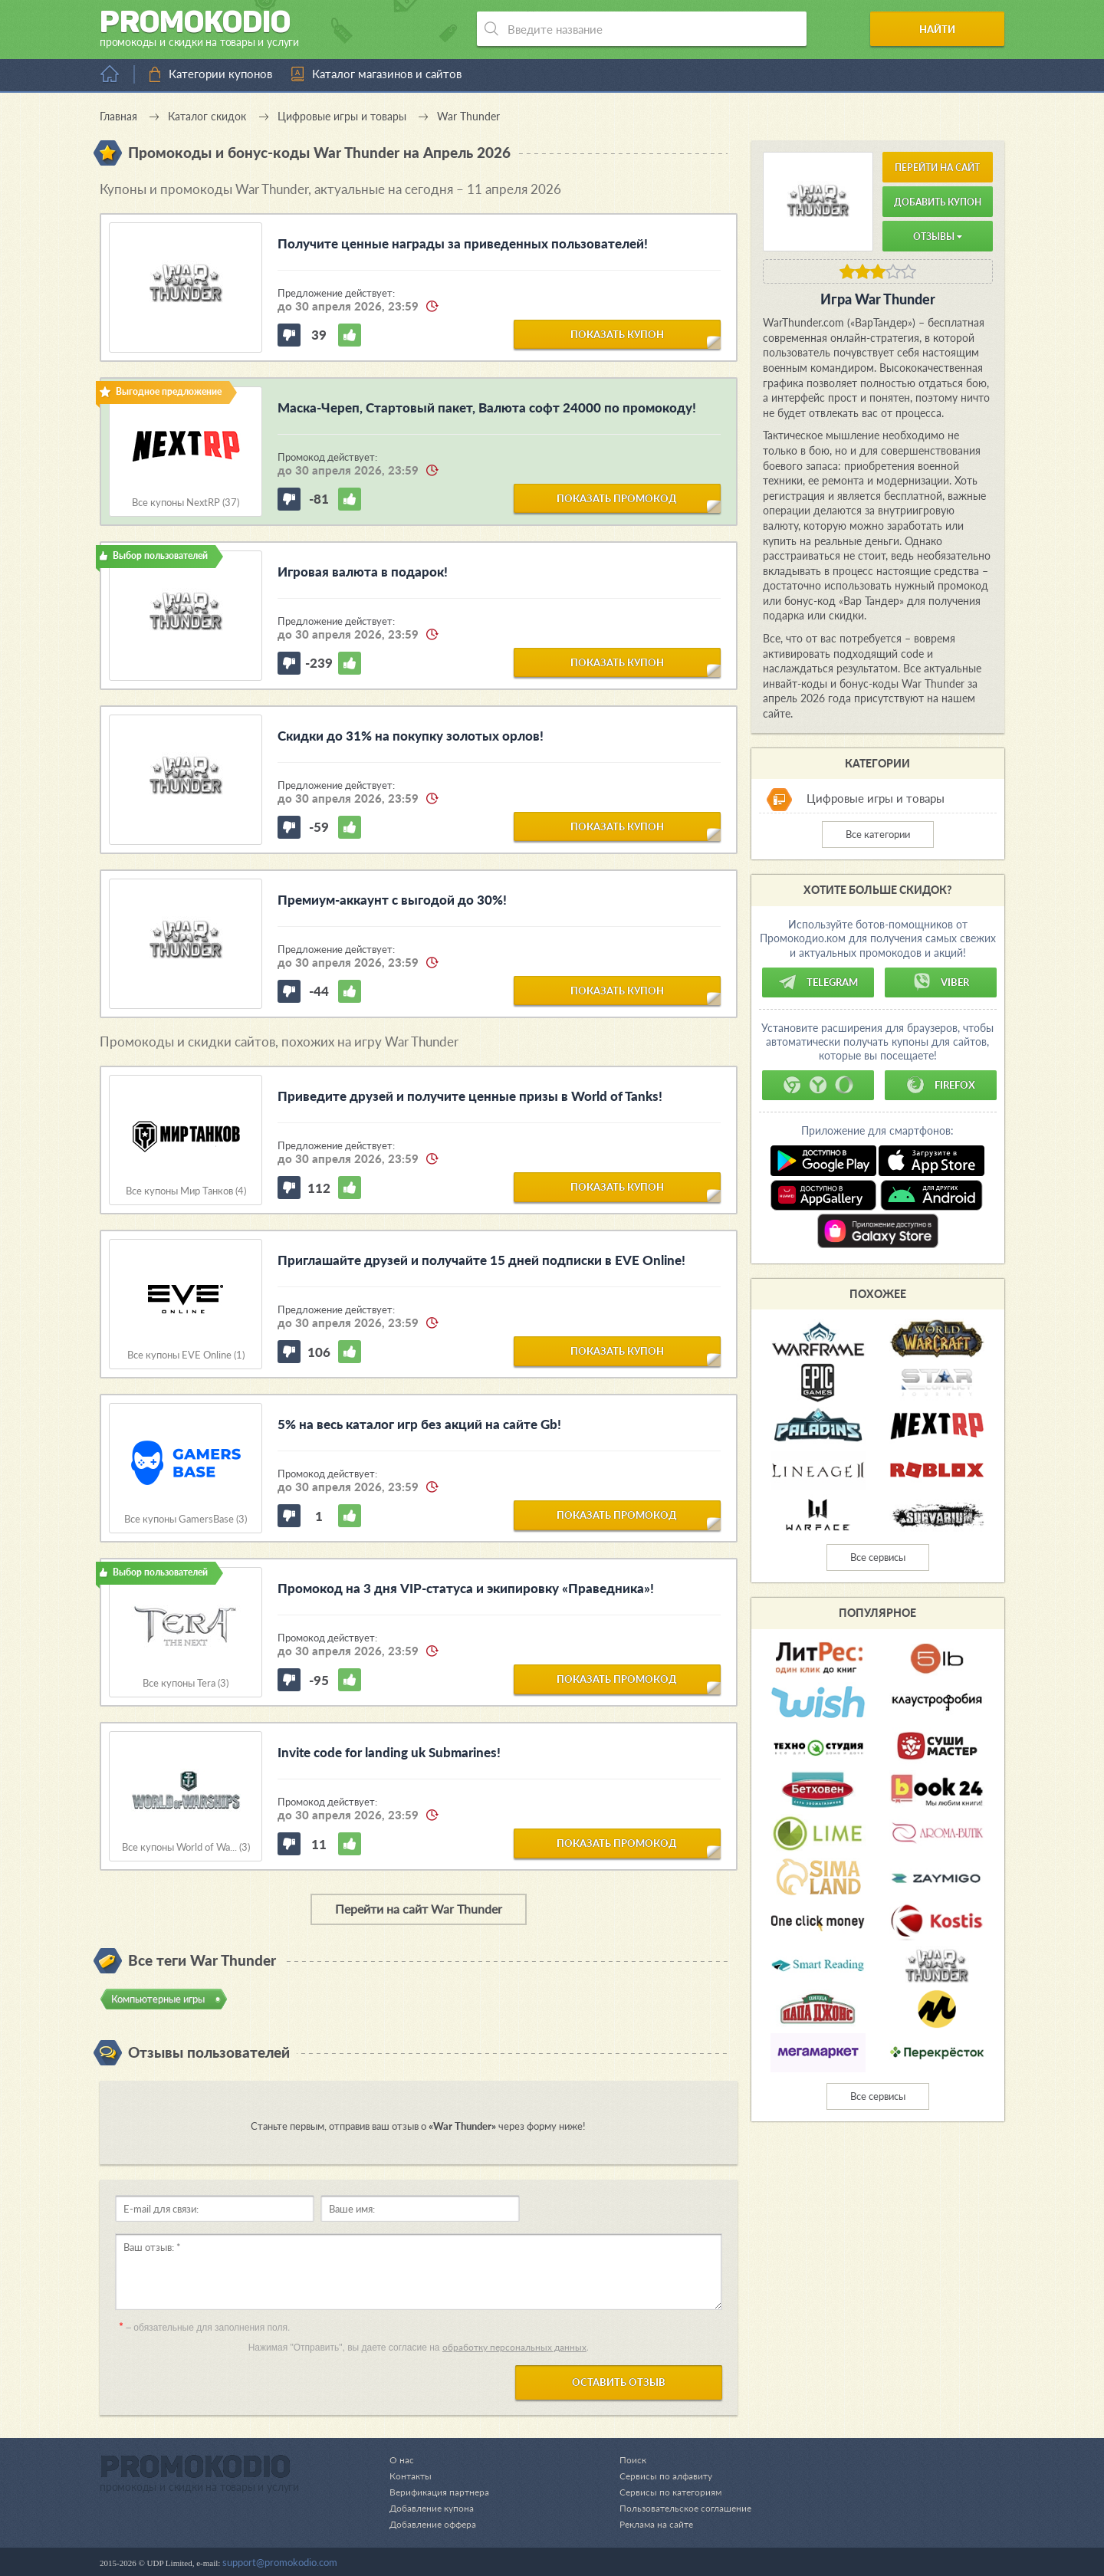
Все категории (878, 834)
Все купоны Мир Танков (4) (186, 1191)
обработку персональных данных (514, 2347)
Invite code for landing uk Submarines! (389, 1752)
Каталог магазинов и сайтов (387, 73)
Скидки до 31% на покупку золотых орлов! (411, 736)
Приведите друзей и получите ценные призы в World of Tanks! (470, 1096)
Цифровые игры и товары (876, 799)
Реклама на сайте (649, 2524)
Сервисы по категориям (663, 2492)
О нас (401, 2459)
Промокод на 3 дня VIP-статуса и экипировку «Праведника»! (466, 1588)
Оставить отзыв (618, 2382)
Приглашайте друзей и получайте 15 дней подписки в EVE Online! (481, 1260)
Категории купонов (220, 73)
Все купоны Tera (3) (185, 1683)
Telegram (818, 982)
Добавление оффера (435, 2524)
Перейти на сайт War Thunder (418, 1908)
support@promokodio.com (279, 2562)
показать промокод (617, 497)
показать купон (617, 333)
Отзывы (937, 236)
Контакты (411, 2475)
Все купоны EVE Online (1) (186, 1355)
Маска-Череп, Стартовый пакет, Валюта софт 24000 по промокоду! (487, 407)
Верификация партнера (441, 2492)
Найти (946, 29)
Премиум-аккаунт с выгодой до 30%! (392, 900)
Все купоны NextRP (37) (185, 502)
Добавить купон (937, 202)
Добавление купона (434, 2508)
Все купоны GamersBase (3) (185, 1519)
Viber (940, 982)
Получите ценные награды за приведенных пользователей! (463, 243)
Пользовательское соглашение (680, 2508)
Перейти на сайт (937, 167)
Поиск (624, 2459)
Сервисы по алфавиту (659, 2475)
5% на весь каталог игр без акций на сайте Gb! (419, 1424)
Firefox (940, 1085)
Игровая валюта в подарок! (363, 572)
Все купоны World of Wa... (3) (186, 1847)
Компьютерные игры (158, 1999)
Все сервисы (877, 1557)
